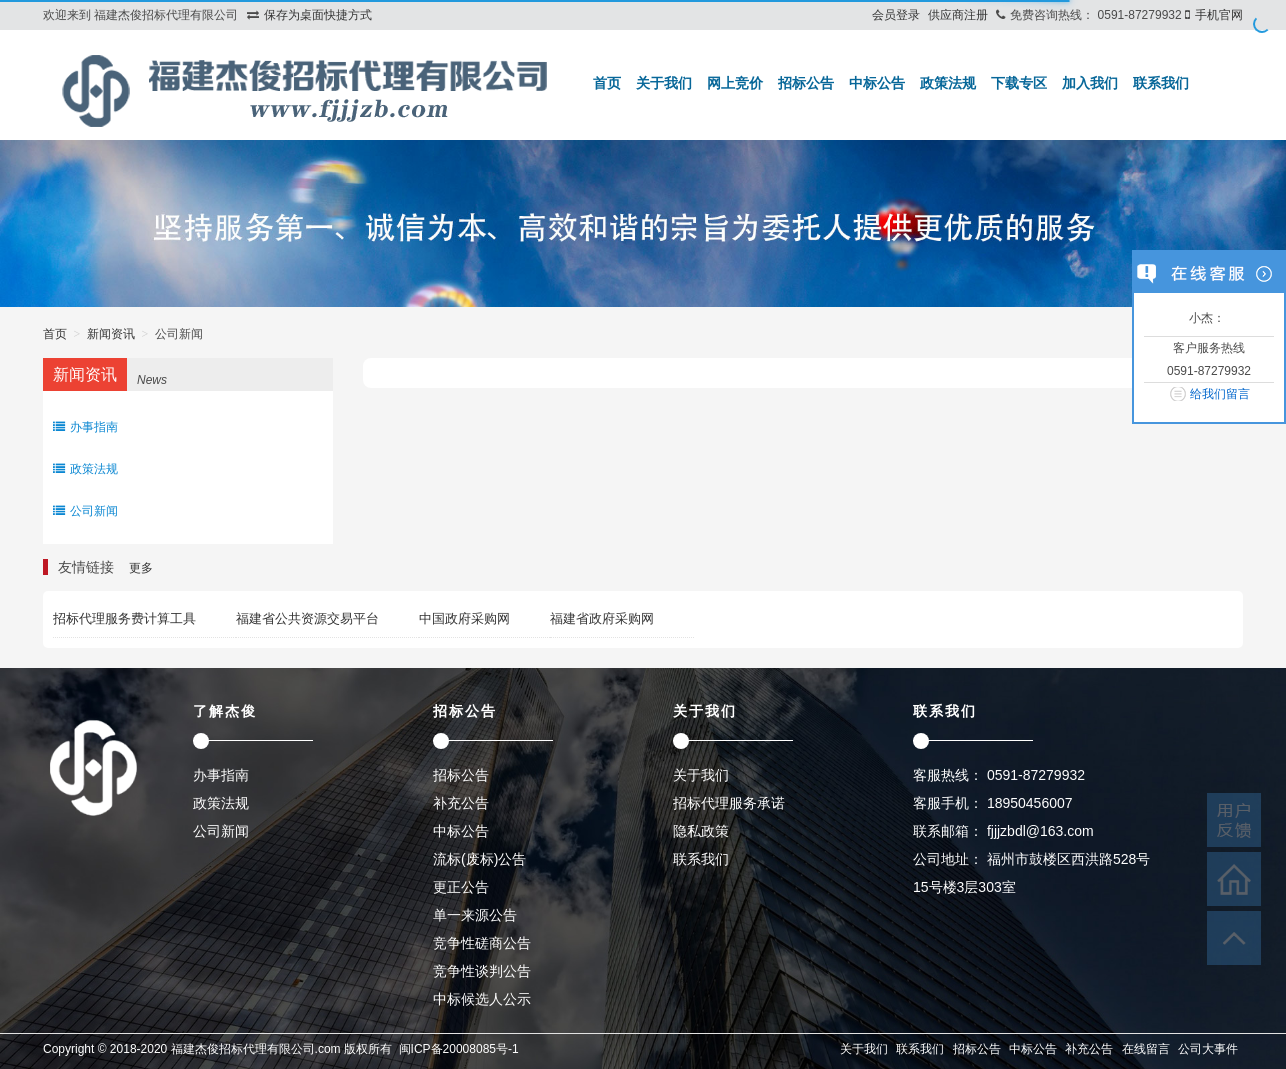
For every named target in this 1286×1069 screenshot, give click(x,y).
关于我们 (664, 83)
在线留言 (1146, 1049)
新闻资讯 (111, 334)
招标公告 (806, 83)
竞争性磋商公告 (482, 943)
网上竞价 (735, 83)
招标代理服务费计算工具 (124, 618)
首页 (607, 83)
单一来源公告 (475, 915)
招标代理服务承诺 (729, 803)
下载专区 (1019, 83)
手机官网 (1219, 15)
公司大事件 (1208, 1049)
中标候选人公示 (482, 999)
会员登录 (896, 15)
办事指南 (85, 427)
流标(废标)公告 (479, 859)
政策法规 (948, 83)
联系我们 (1161, 83)
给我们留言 (1220, 394)
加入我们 (1090, 83)
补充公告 (461, 803)
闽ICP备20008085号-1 (459, 1049)
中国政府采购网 (464, 618)
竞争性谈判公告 (482, 971)
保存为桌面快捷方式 (318, 15)
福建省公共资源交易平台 (307, 618)
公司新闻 (85, 511)
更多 (141, 568)
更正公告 (461, 887)
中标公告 (877, 83)
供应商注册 (958, 15)
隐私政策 (701, 831)
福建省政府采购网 (602, 618)
